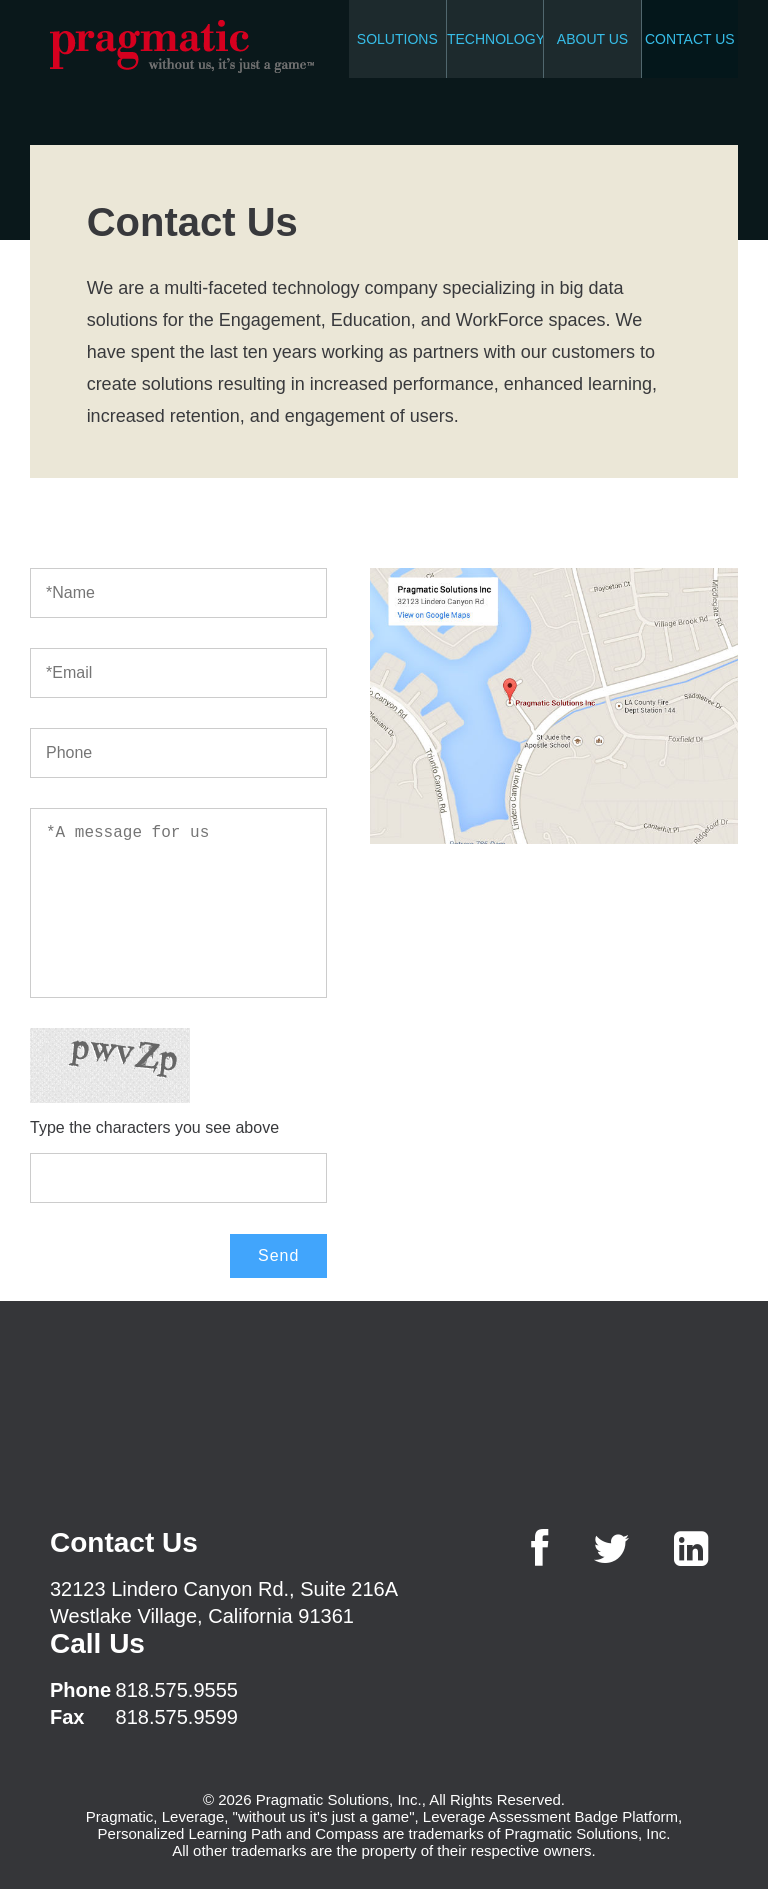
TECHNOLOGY (495, 39)
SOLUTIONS (397, 39)
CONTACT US (690, 39)
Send (278, 1255)
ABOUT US (592, 39)
